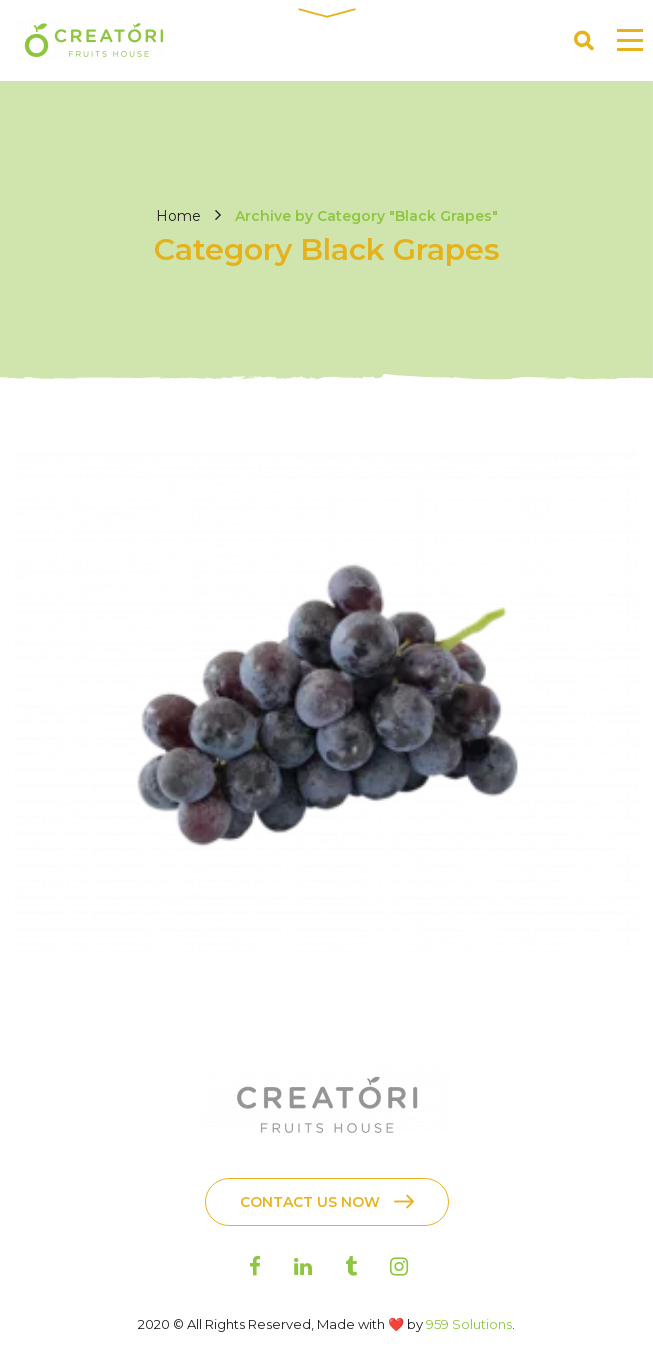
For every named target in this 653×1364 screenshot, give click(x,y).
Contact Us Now (310, 1202)
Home (178, 216)
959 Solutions (469, 1324)
